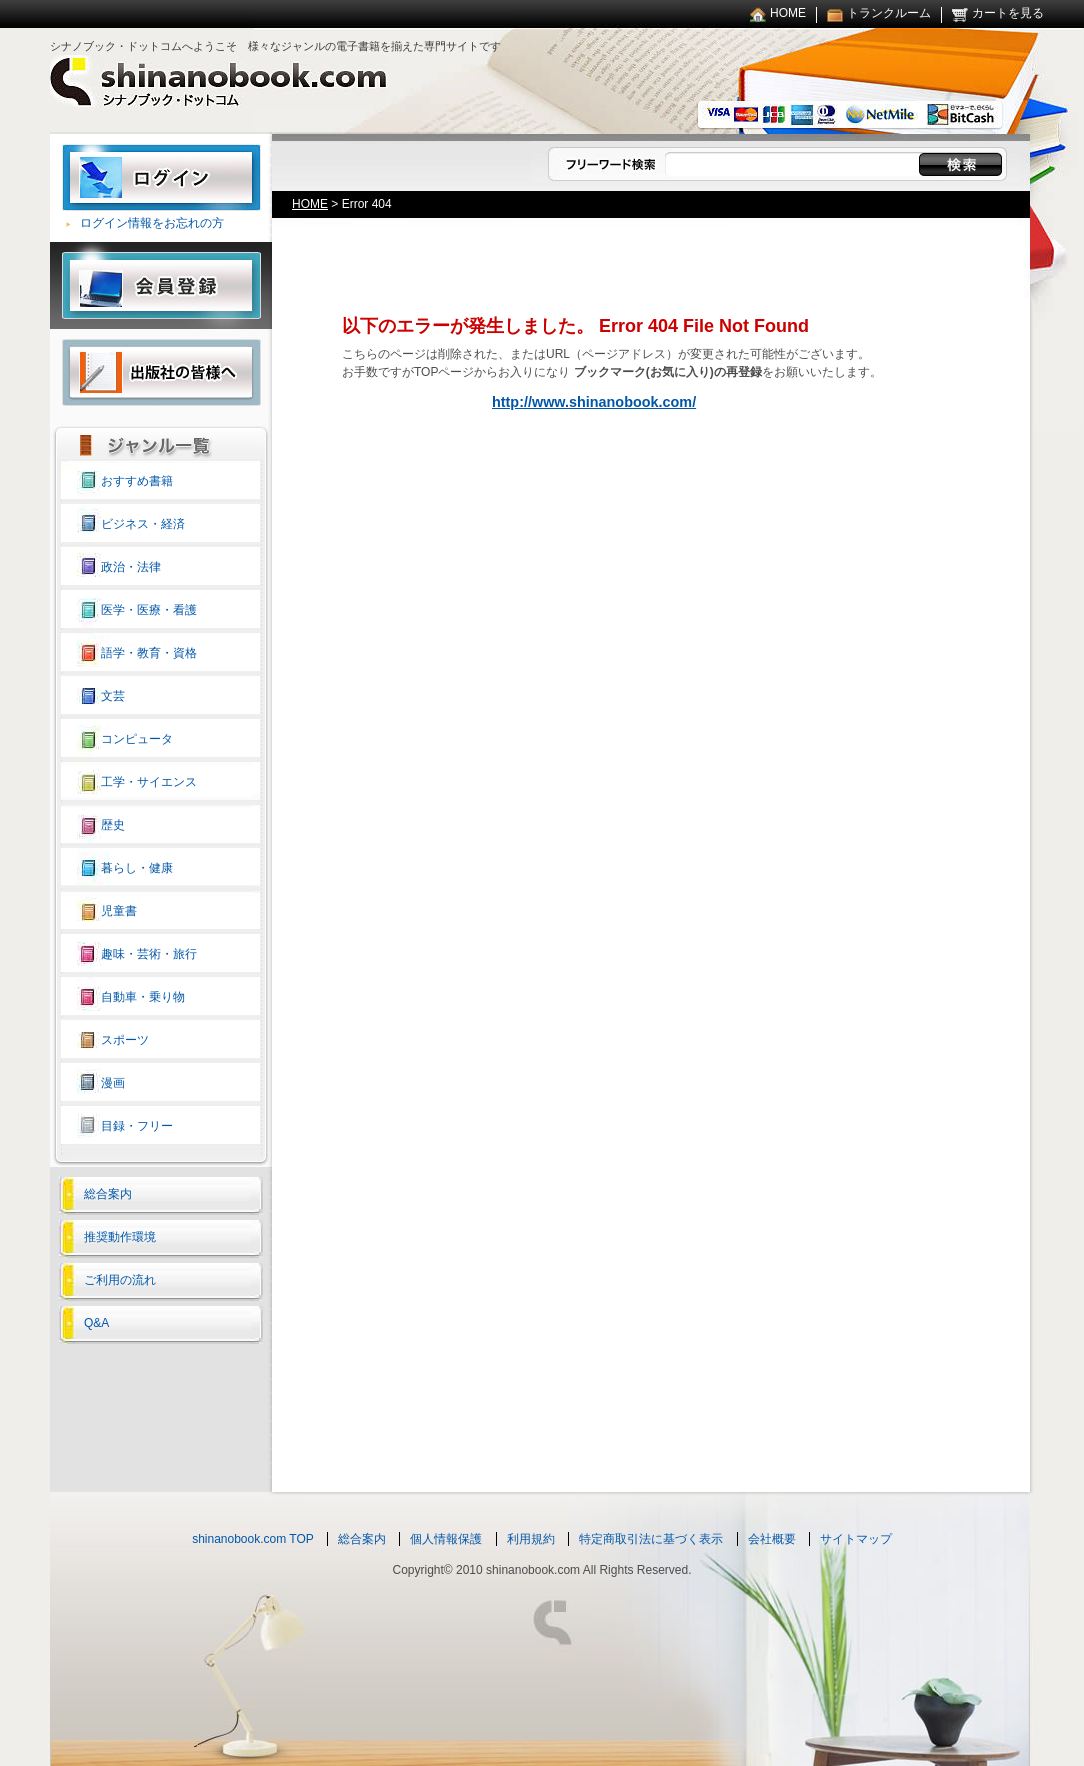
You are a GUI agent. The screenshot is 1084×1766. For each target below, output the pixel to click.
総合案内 (108, 1194)
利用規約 (531, 1539)
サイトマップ (856, 1539)
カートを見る (1008, 13)
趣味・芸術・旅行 (149, 954)
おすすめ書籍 (137, 481)
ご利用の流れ (120, 1280)
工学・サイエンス (149, 782)
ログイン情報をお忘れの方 (152, 223)
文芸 (113, 696)
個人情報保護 (446, 1539)
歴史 (113, 825)
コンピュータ (137, 739)
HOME (788, 13)
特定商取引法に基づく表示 (651, 1539)
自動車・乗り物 (143, 997)
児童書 (119, 911)
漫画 (113, 1083)
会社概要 (772, 1539)
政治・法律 (131, 567)
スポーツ (125, 1040)
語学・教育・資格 (149, 653)
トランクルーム (889, 13)
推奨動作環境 (120, 1237)
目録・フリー (137, 1126)
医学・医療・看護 (149, 610)
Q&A (96, 1323)
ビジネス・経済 (143, 524)
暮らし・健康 (137, 868)
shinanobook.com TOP (253, 1539)
